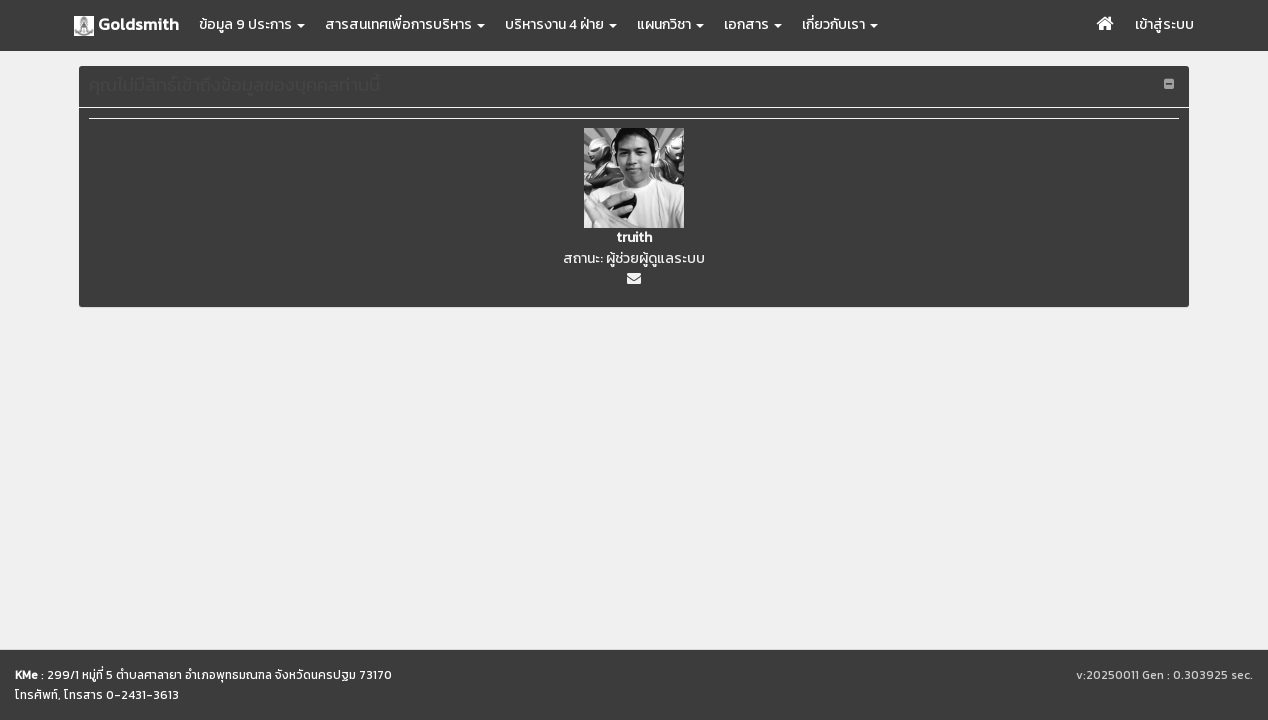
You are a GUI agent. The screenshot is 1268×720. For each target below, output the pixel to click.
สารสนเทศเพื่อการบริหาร (405, 24)
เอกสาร (753, 24)
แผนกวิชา (670, 24)
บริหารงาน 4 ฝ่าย (561, 24)
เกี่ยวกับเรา (840, 24)
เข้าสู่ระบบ (1164, 24)
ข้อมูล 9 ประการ (252, 24)
